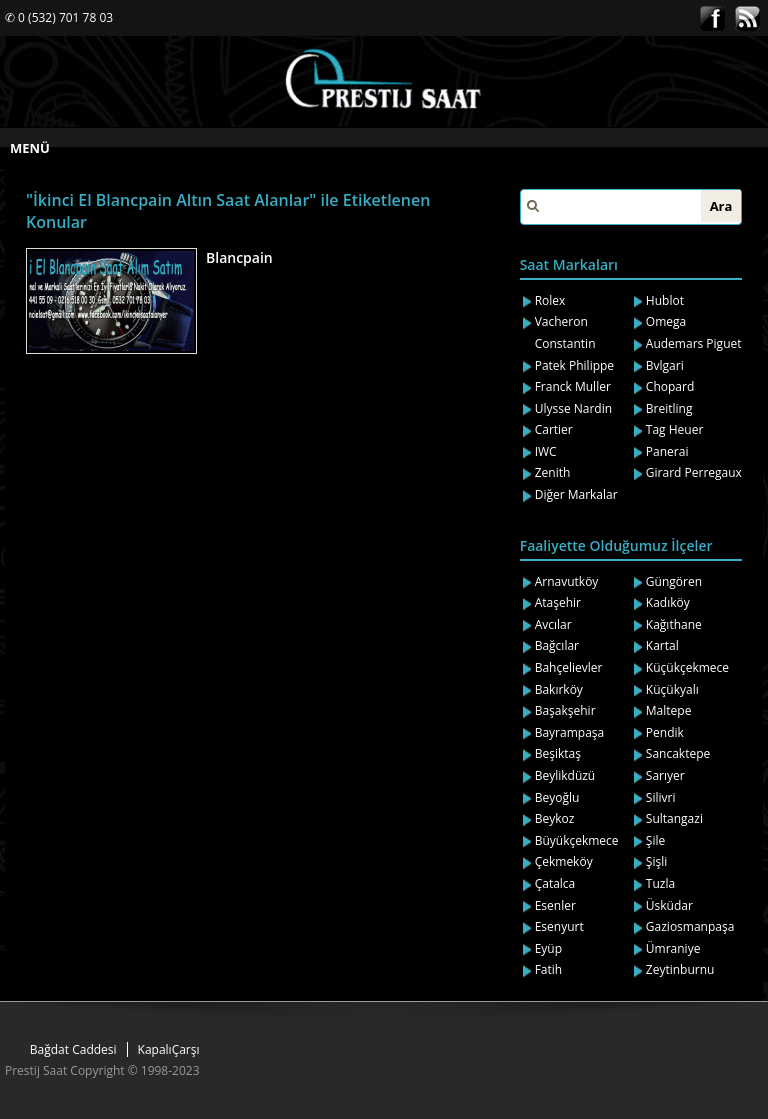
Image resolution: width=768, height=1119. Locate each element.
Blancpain (239, 257)
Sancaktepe (678, 753)
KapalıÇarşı (169, 1049)
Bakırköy (559, 689)
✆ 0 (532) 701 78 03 (59, 17)
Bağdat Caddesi (73, 1049)
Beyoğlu (557, 797)
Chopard (670, 386)
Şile (655, 840)
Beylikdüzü (565, 775)
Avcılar (553, 624)
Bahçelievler (569, 667)
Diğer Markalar (576, 494)
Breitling (669, 408)
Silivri (661, 797)
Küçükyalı (672, 689)
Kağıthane (674, 624)
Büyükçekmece (577, 840)
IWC (546, 451)
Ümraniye (673, 948)
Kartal (662, 645)
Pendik (665, 732)
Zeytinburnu (680, 969)
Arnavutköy (567, 581)
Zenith (553, 472)
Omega (666, 321)
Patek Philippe (574, 365)
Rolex (550, 300)
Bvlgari (665, 365)
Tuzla (660, 883)
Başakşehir (565, 710)
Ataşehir (558, 602)
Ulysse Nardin (573, 408)
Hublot (665, 300)
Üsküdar (669, 905)
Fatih (549, 969)
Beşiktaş (558, 753)
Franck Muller (573, 386)
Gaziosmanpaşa (690, 926)
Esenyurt (559, 926)
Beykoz (555, 818)
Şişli (656, 861)
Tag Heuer (675, 429)
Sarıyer (665, 775)
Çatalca (555, 883)
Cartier (554, 429)
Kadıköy (668, 602)
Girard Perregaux (694, 472)
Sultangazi (674, 818)
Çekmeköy (564, 861)
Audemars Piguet (694, 343)
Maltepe (669, 710)
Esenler (555, 905)
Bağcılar (557, 645)
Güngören (674, 581)
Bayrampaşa (570, 732)
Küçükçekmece (687, 667)
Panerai (667, 451)
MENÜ (30, 148)
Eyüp (548, 948)
